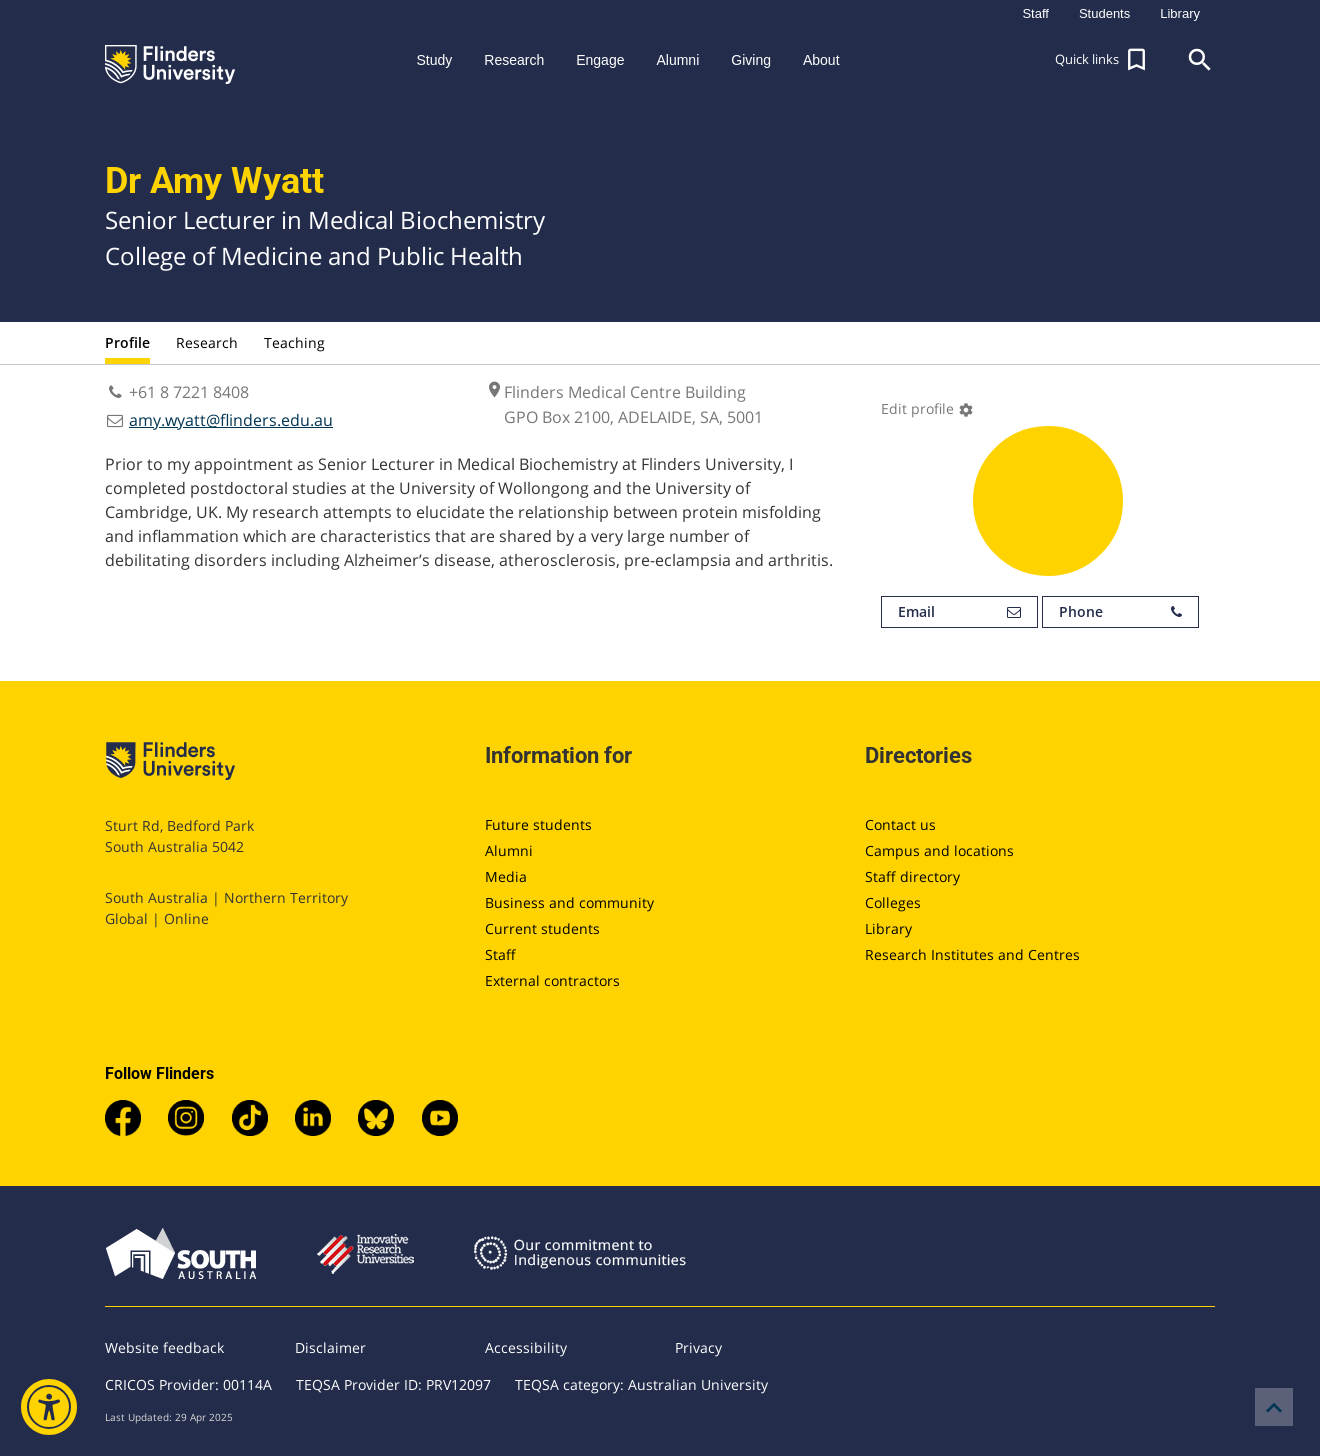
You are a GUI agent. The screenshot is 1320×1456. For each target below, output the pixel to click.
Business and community (569, 902)
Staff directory (912, 876)
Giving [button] (751, 60)
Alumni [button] (677, 60)
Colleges (893, 902)
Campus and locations (939, 850)
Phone (1120, 612)
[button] (1103, 60)
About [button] (821, 60)
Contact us (900, 824)
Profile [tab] (127, 342)
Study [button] (434, 60)
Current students (542, 928)
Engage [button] (600, 60)
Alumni (509, 850)
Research (207, 342)
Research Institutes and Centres (972, 954)
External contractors (552, 980)
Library (888, 928)
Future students (538, 824)
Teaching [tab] (294, 342)
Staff (500, 954)
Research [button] (514, 60)
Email (959, 612)
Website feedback (164, 1347)
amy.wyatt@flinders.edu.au (231, 420)
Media (506, 876)
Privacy (698, 1347)
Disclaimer (330, 1347)
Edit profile (927, 408)
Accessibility (526, 1347)
